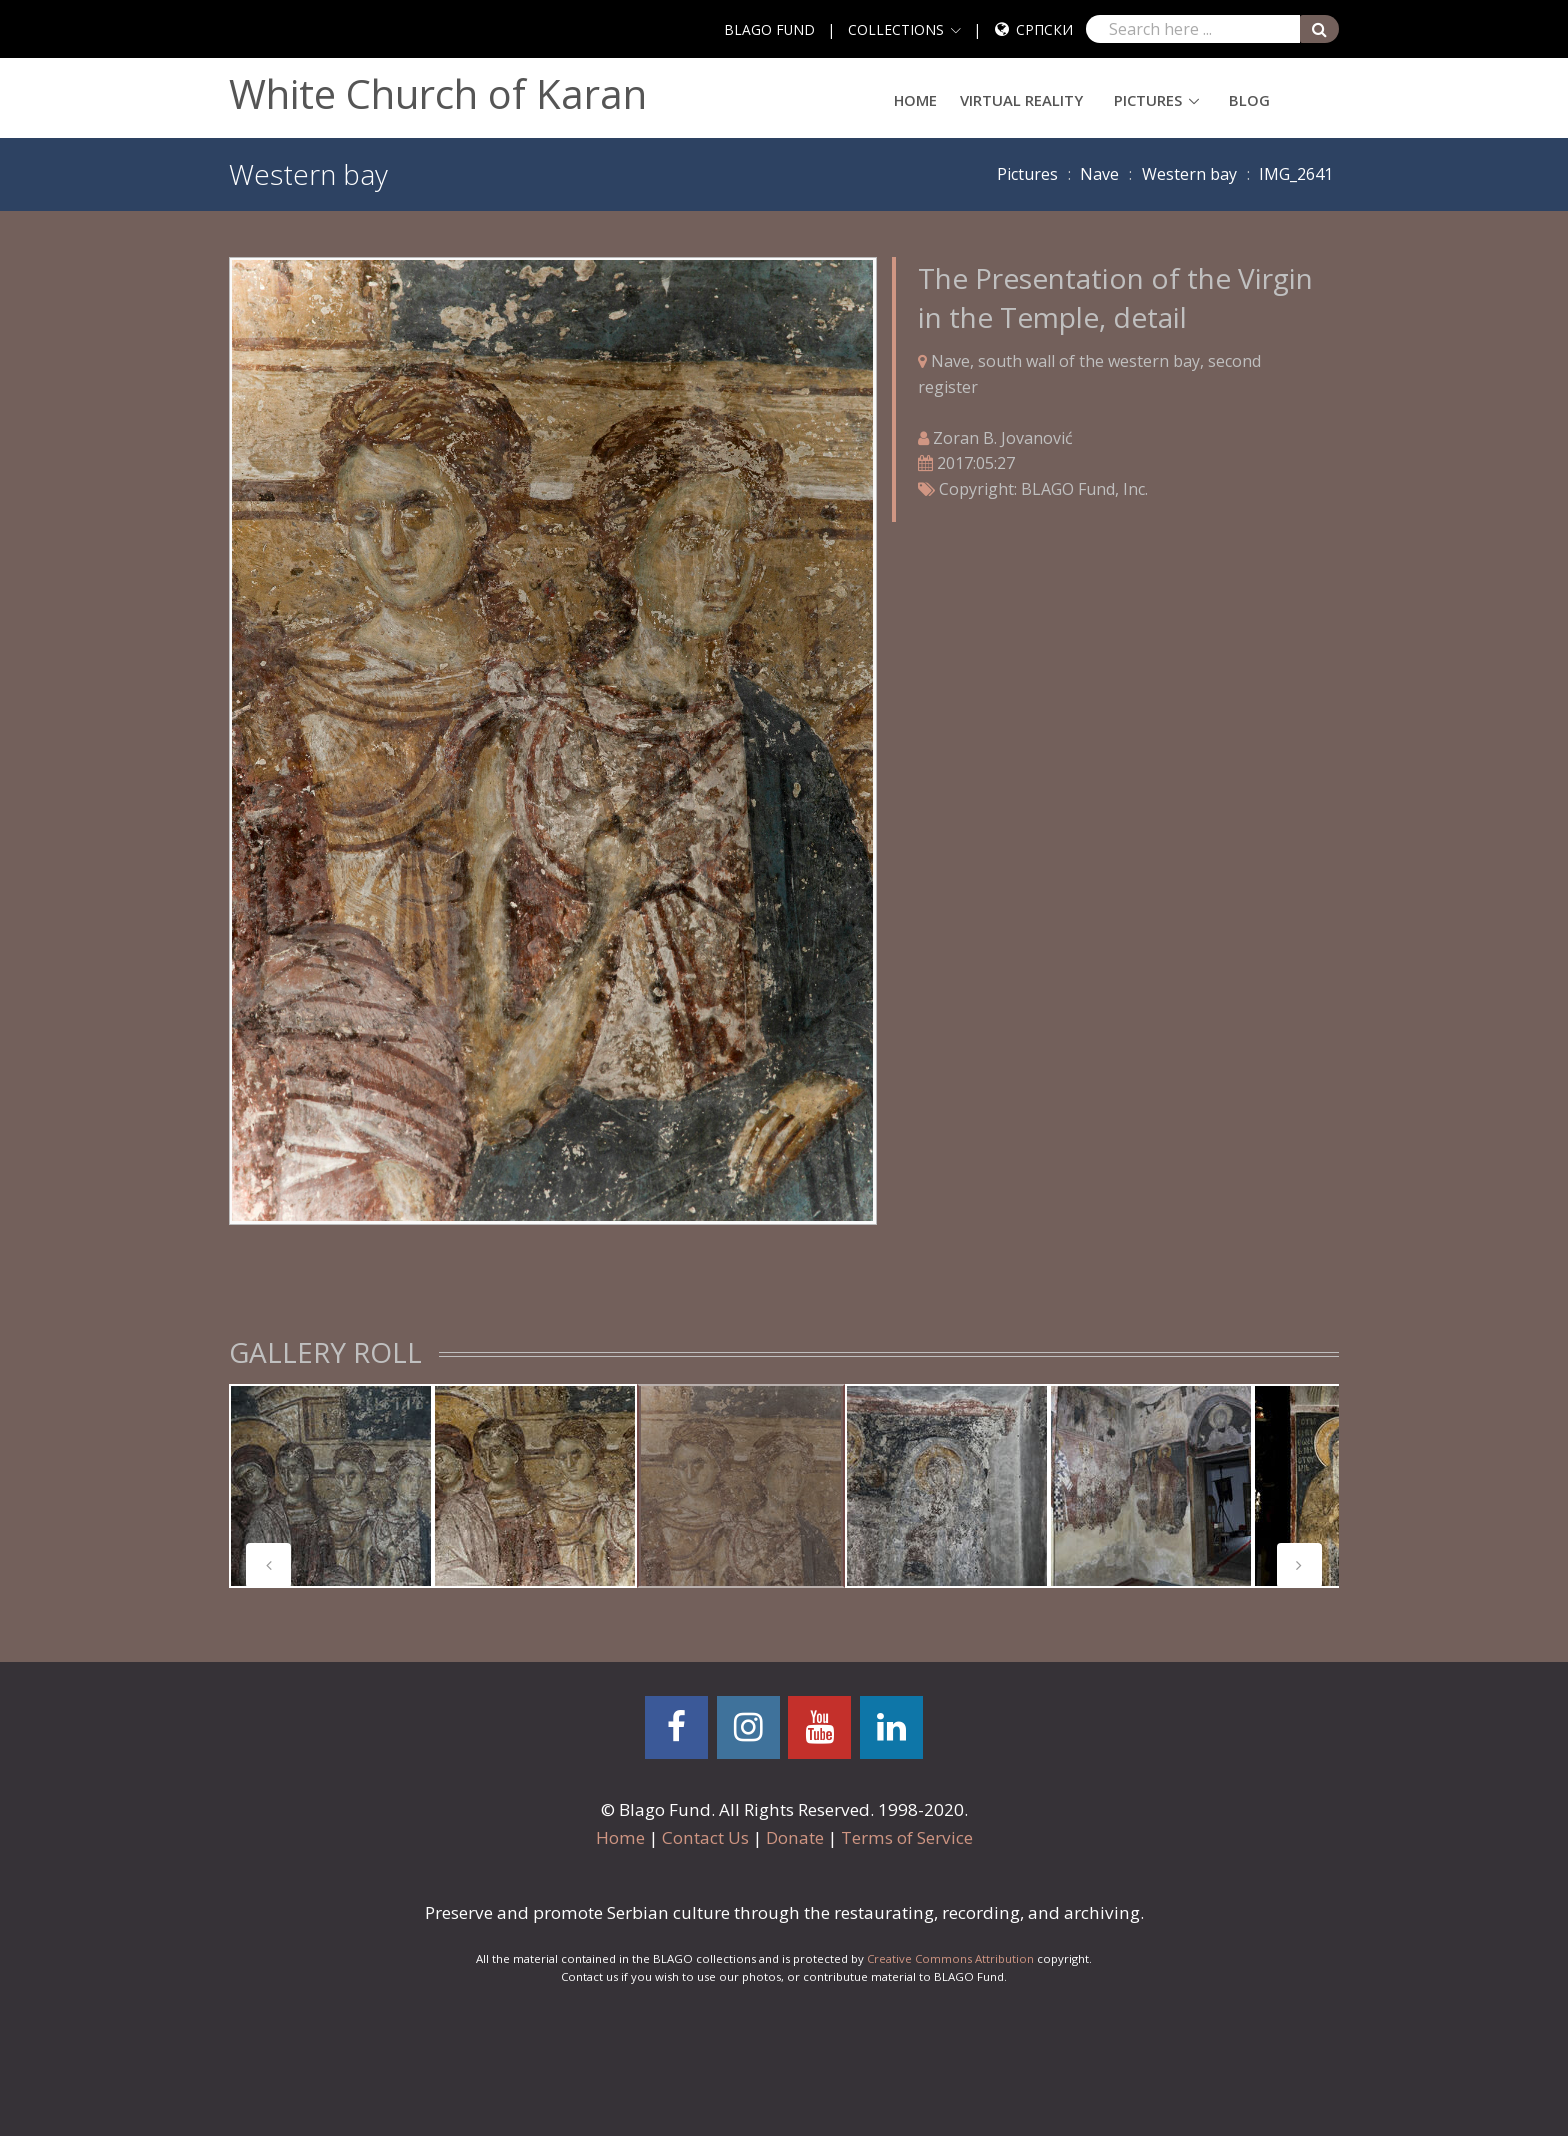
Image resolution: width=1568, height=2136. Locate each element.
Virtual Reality (1021, 100)
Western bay (1189, 174)
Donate (795, 1837)
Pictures (1148, 100)
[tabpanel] (331, 1486)
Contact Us (705, 1837)
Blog (1249, 100)
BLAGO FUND (769, 29)
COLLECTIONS (896, 29)
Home (915, 100)
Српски (1044, 29)
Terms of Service (907, 1837)
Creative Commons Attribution (950, 1958)
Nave (1099, 174)
